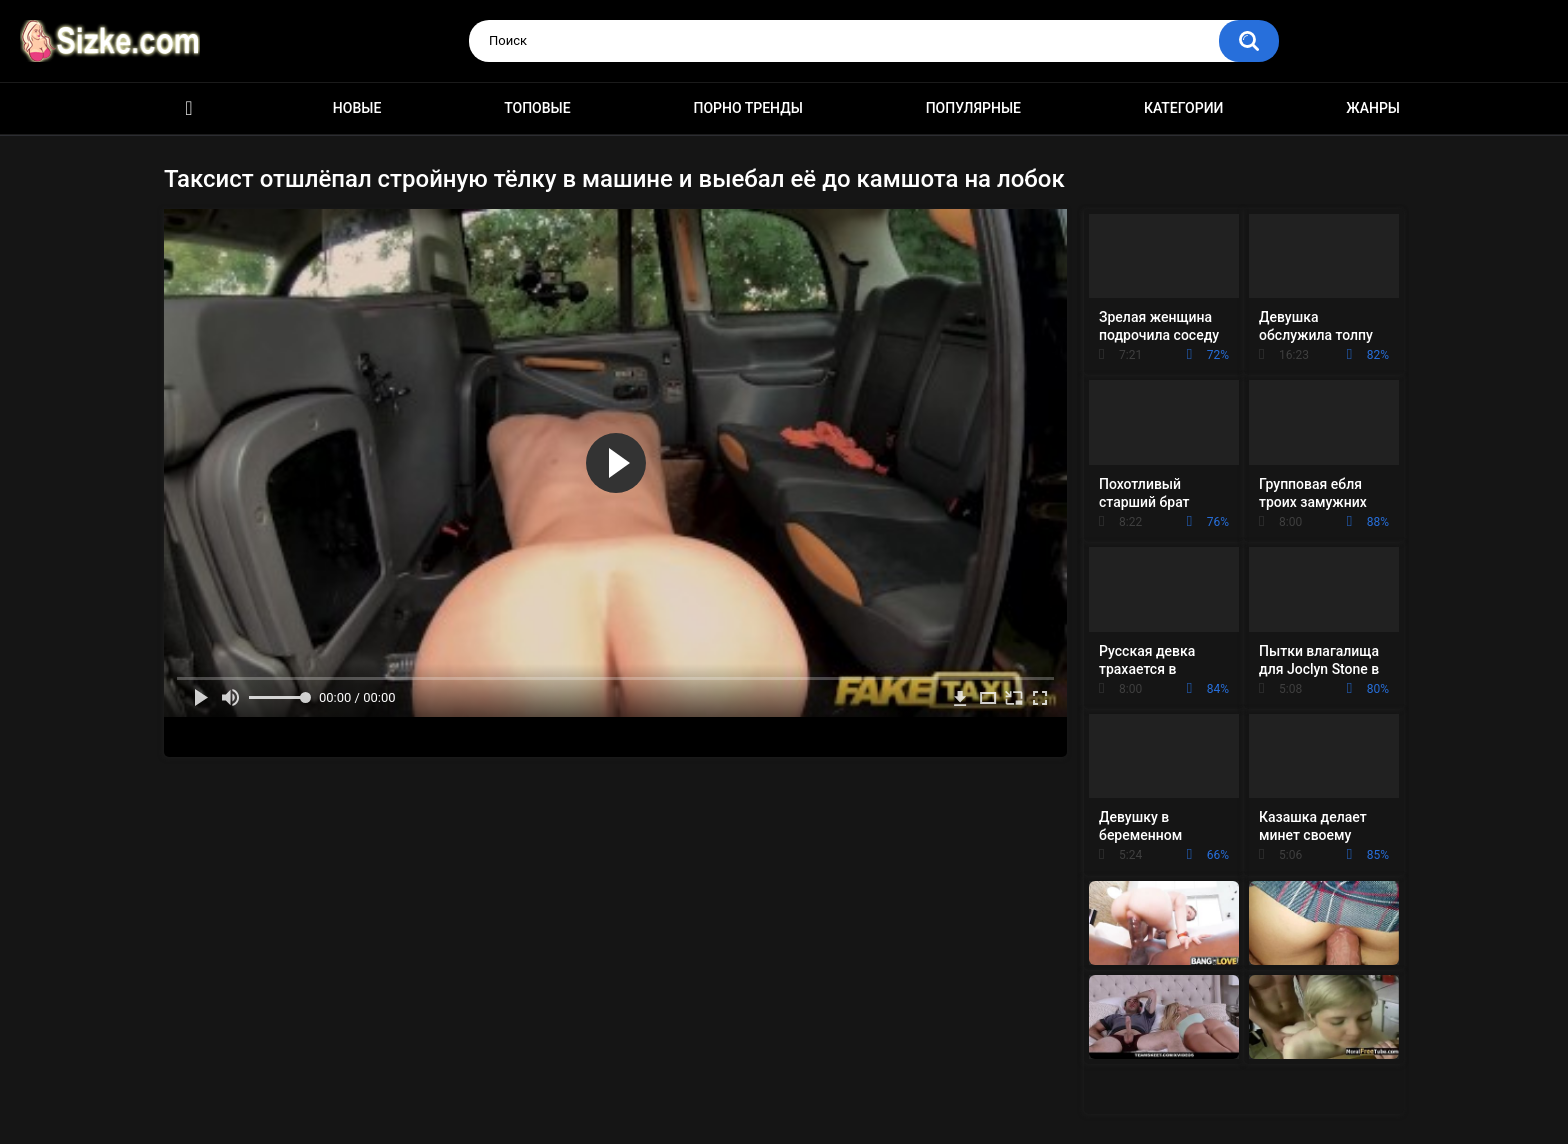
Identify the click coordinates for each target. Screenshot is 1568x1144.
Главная (189, 108)
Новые (357, 108)
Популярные (973, 108)
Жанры (1373, 108)
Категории (1184, 108)
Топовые (537, 108)
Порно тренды (747, 108)
